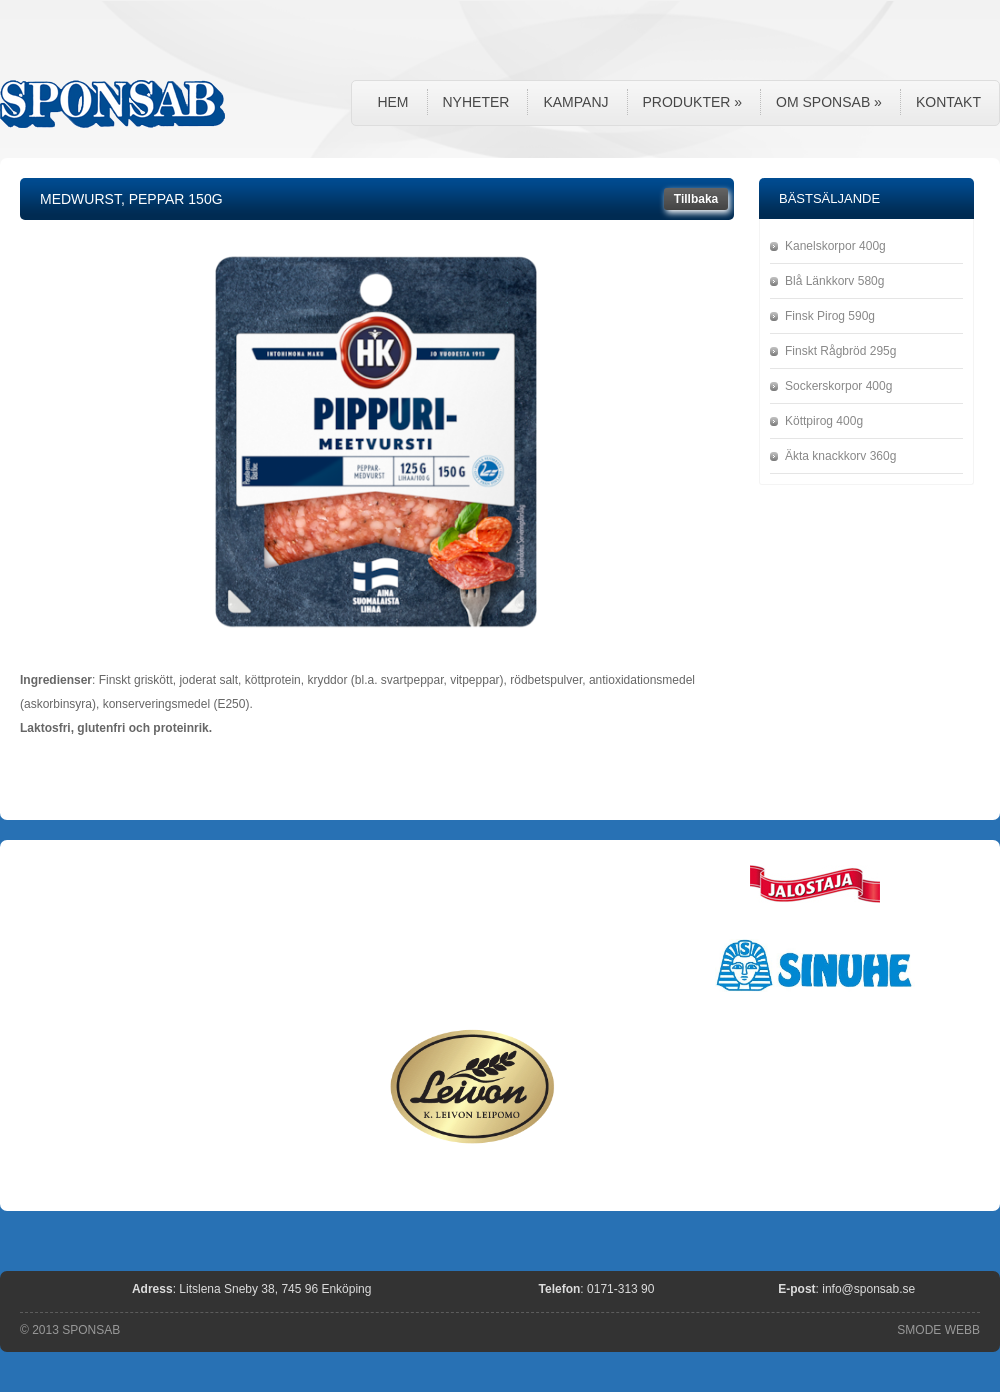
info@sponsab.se (868, 1289)
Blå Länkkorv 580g (834, 281)
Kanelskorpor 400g (835, 246)
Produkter (693, 102)
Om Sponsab (829, 102)
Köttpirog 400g (824, 421)
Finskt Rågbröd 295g (840, 351)
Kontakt (948, 102)
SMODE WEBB (938, 1330)
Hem (392, 102)
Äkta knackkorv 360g (840, 456)
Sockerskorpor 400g (838, 386)
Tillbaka (696, 199)
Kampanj (575, 102)
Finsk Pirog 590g (830, 316)
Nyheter (476, 102)
